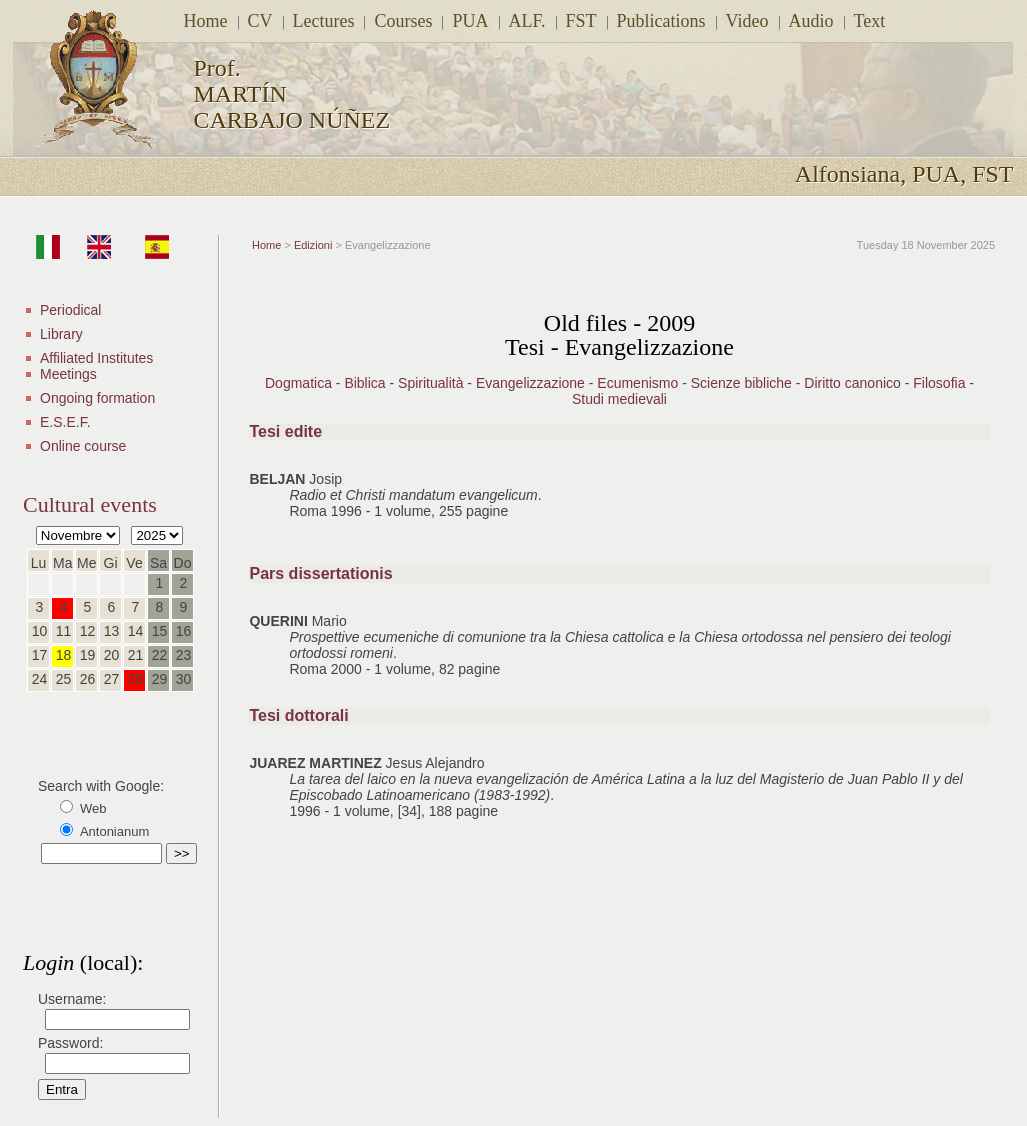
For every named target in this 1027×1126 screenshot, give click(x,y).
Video (747, 21)
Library (61, 334)
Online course (83, 446)
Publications (661, 21)
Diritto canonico (852, 383)
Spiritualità (430, 383)
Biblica (364, 383)
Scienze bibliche (741, 383)
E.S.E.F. (65, 422)
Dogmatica (298, 383)
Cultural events (90, 504)
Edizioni (313, 245)
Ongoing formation (97, 398)
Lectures (324, 21)
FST (581, 21)
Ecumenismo (637, 383)
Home (206, 21)
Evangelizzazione (530, 383)
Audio (811, 21)
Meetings (68, 374)
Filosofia (939, 383)
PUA (470, 21)
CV (260, 21)
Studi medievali (619, 399)
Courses (403, 21)
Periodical (70, 310)
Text (870, 21)
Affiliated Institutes (96, 358)
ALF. (527, 21)
